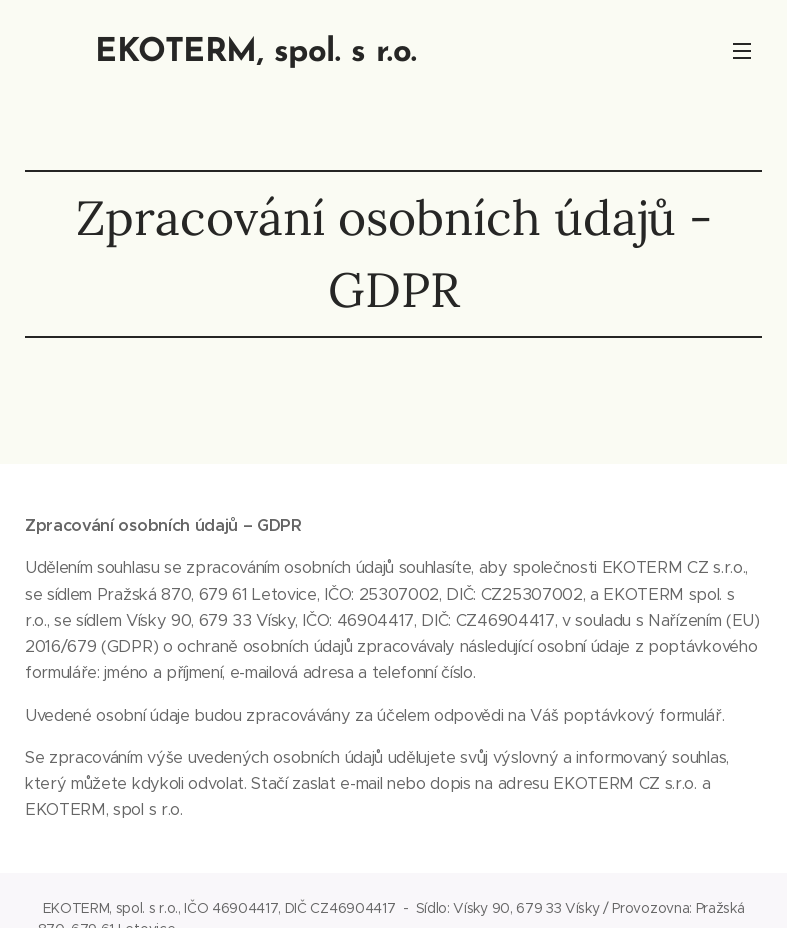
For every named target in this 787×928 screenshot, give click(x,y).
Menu (742, 51)
